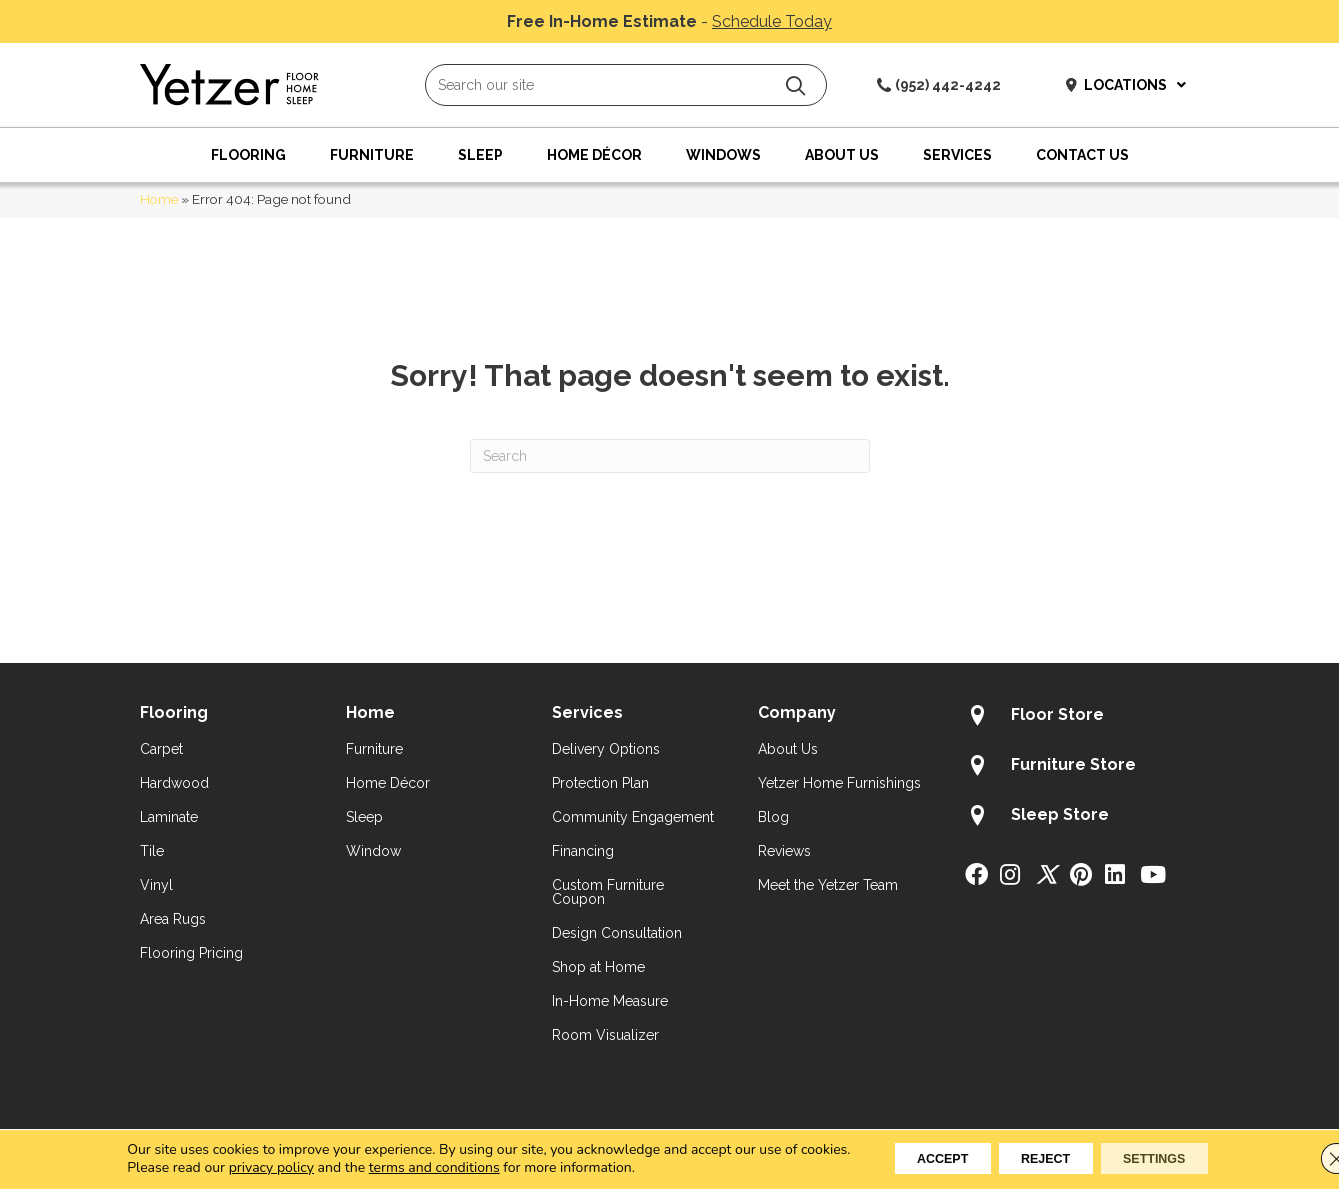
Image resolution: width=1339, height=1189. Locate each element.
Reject (1044, 1158)
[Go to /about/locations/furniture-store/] (1082, 768)
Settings (1176, 1158)
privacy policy (238, 1166)
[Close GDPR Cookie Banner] (1307, 1158)
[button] (795, 85)
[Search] (670, 456)
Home (159, 199)
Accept (921, 1158)
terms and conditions (401, 1166)
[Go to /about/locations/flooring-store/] (1082, 718)
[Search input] (626, 85)
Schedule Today (772, 21)
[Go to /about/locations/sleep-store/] (1082, 818)
